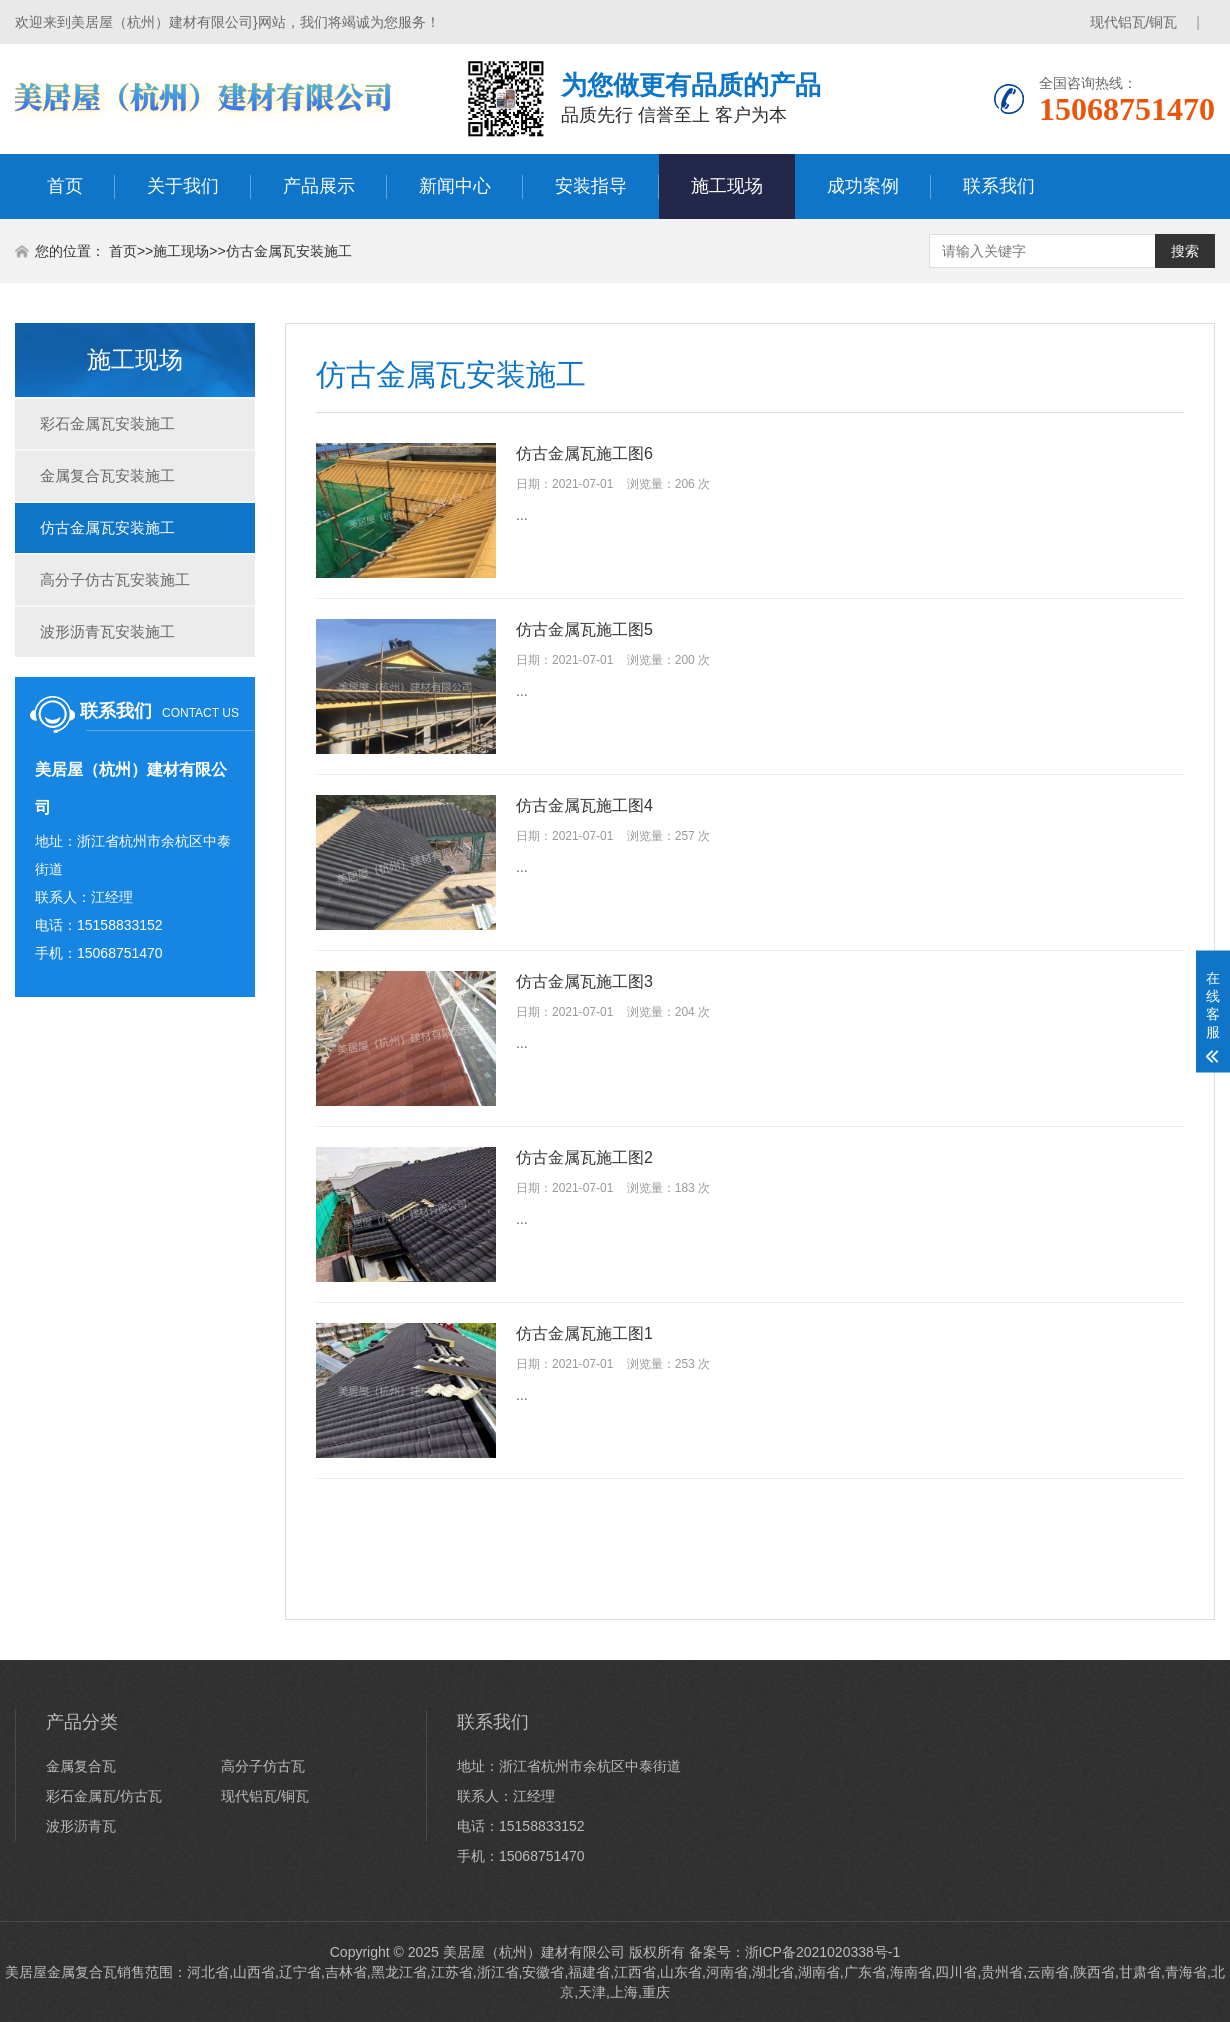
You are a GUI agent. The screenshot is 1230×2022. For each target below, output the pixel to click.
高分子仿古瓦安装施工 (115, 579)
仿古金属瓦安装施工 (289, 251)
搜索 (1185, 251)
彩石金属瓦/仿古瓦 (104, 1796)
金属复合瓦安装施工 (107, 475)
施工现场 (727, 186)
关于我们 (183, 186)
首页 (65, 186)
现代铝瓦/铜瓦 (1134, 22)
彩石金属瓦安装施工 (107, 423)
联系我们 (999, 186)
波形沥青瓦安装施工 (107, 631)
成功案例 (863, 186)
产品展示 (319, 186)
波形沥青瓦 (81, 1826)
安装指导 (591, 186)
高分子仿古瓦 (263, 1766)
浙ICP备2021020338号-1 (823, 1952)
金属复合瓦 (81, 1766)
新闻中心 (455, 186)
